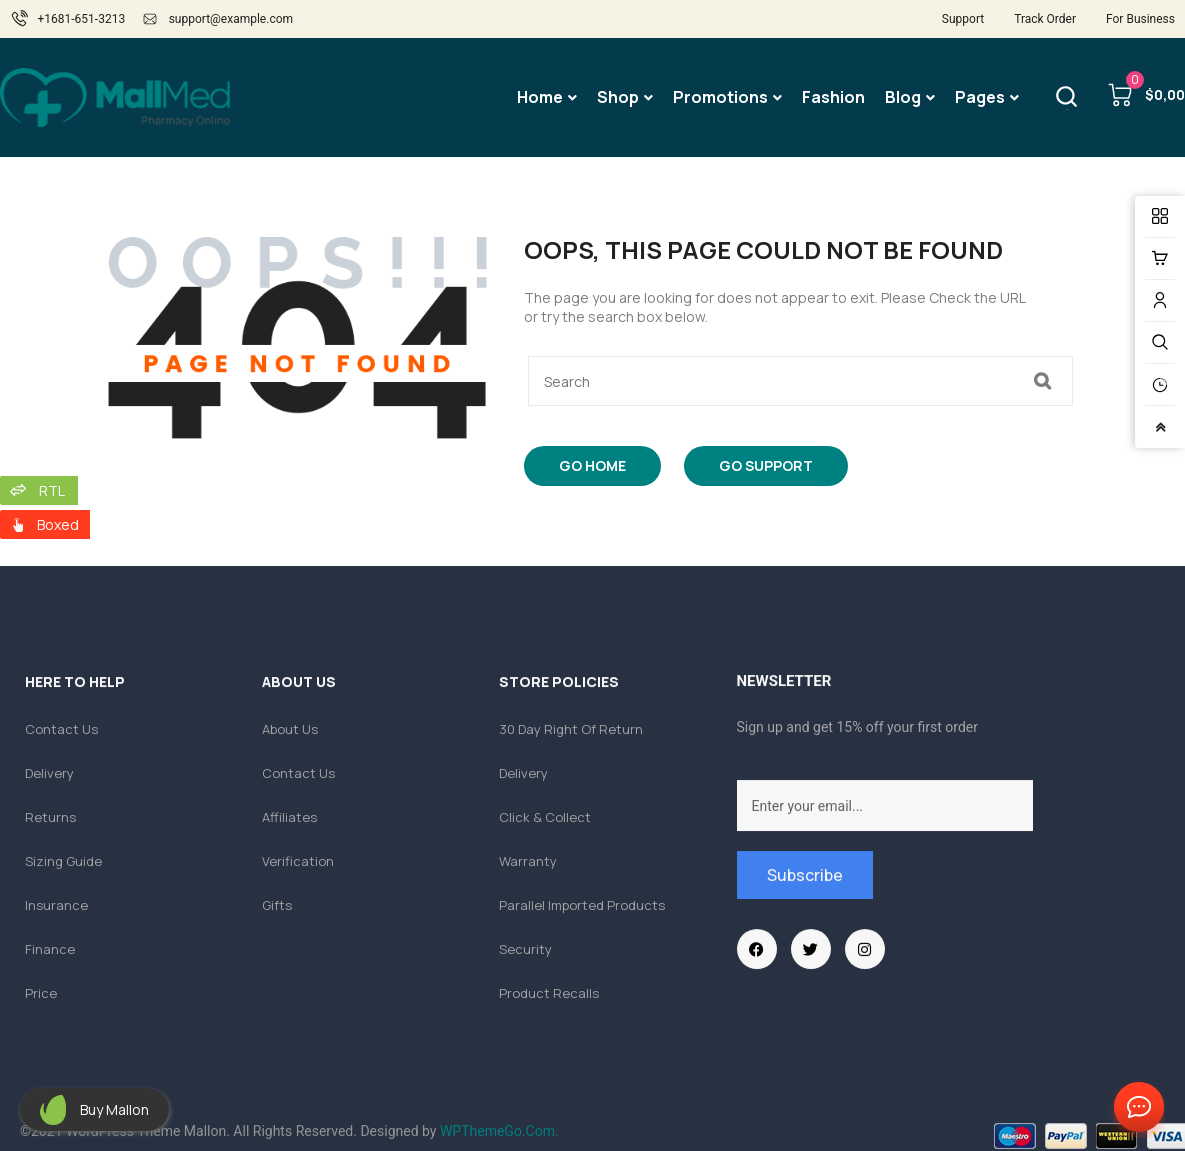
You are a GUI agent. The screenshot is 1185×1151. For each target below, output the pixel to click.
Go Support (766, 465)
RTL (52, 490)
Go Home (592, 465)
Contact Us (1135, 1108)
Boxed (58, 524)
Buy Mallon (114, 1109)
